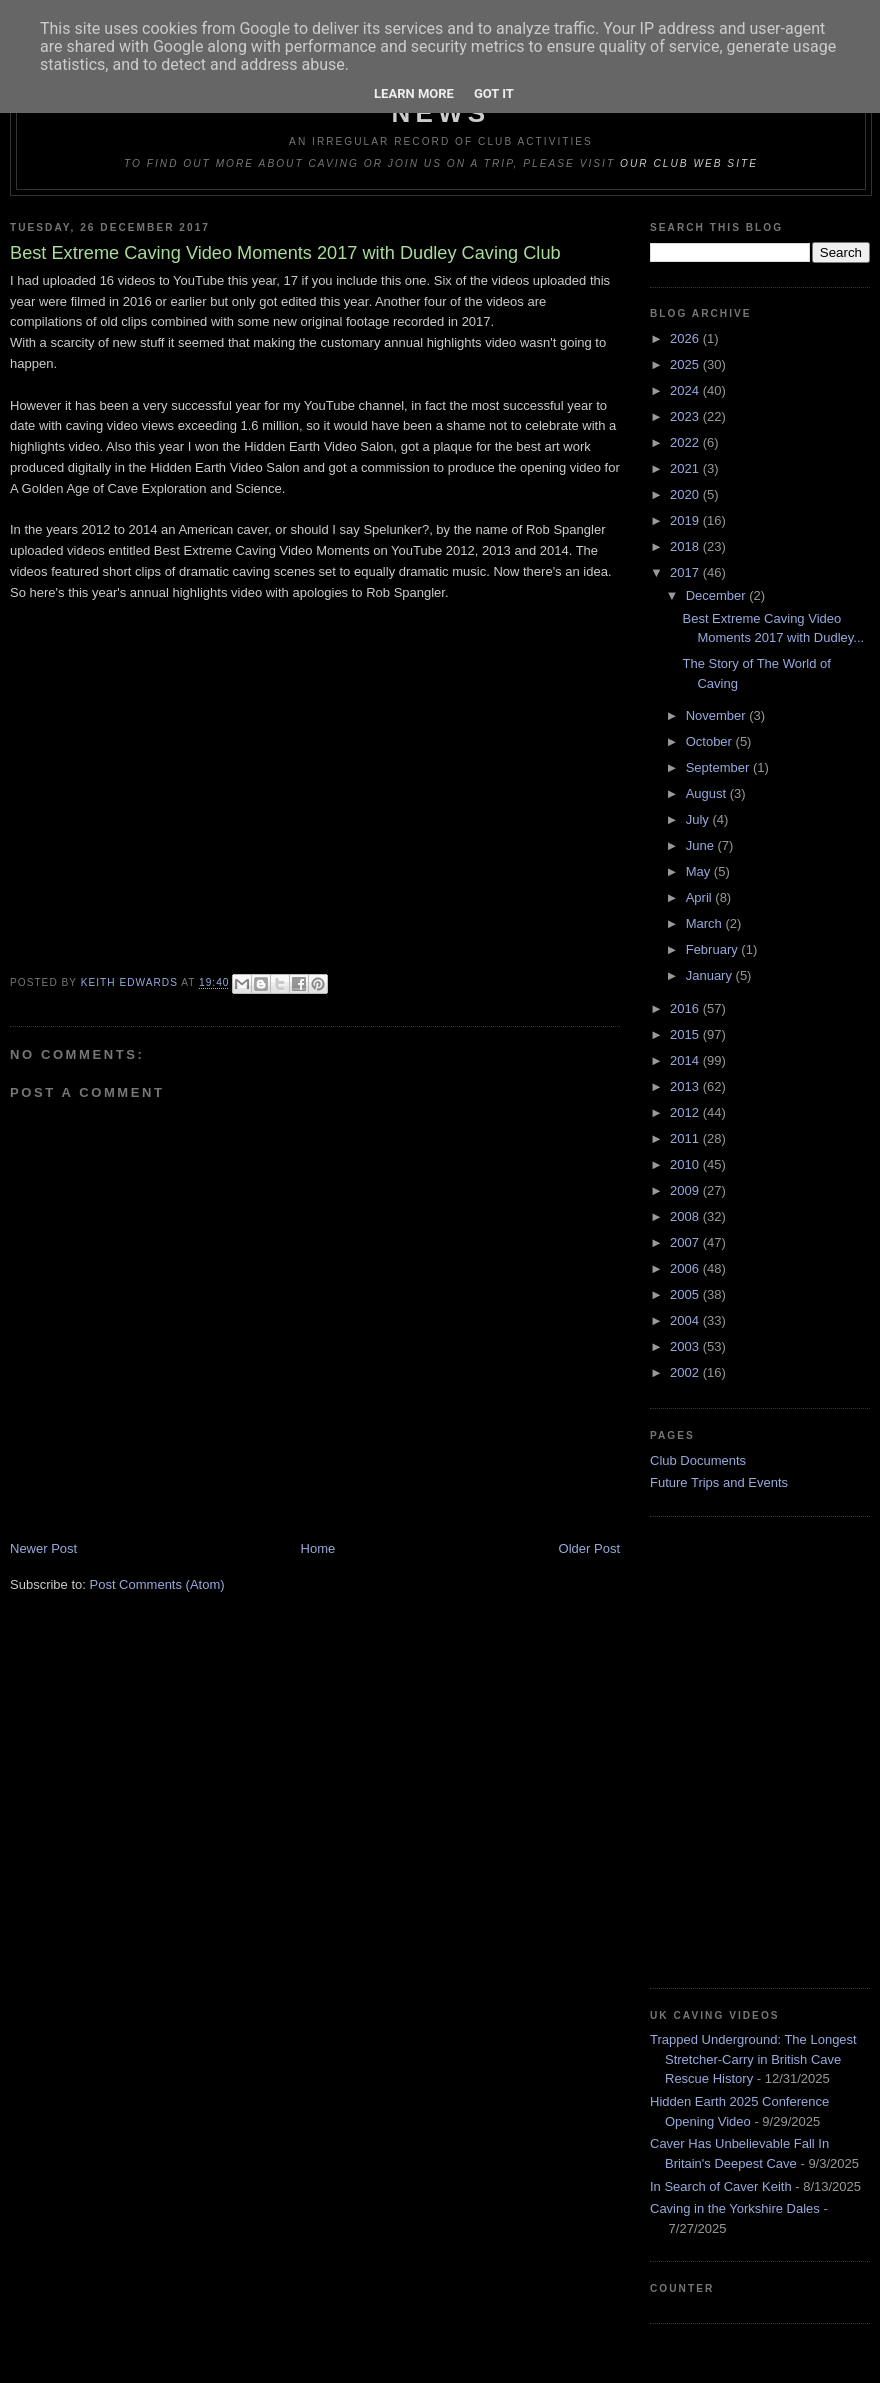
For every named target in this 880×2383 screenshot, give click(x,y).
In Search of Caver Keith (721, 2186)
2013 (686, 1086)
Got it (494, 93)
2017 (686, 572)
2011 (686, 1138)
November (718, 715)
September (719, 767)
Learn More (414, 93)
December (718, 595)
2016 (686, 1008)
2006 (686, 1268)
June (702, 845)
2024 (686, 390)
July (699, 819)
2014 (686, 1060)
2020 (686, 494)
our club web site (689, 163)
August (708, 793)
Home (318, 1548)
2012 (686, 1112)
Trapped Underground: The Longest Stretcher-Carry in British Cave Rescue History (753, 2059)
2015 (686, 1034)
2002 (686, 1372)
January (711, 975)
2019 (686, 520)
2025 (686, 364)
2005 (686, 1294)
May (700, 871)
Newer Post (43, 1548)
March (706, 923)
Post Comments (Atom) (157, 1584)
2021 (686, 468)
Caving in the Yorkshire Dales (735, 2208)
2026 (686, 338)
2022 (686, 442)
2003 (686, 1346)
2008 (686, 1216)
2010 (686, 1164)
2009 (686, 1190)
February (714, 949)
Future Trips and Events (719, 1482)
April (701, 897)
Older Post (589, 1548)
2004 (686, 1320)
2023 (686, 416)
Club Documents (698, 1460)
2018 (686, 546)
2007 (686, 1242)
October (711, 741)
